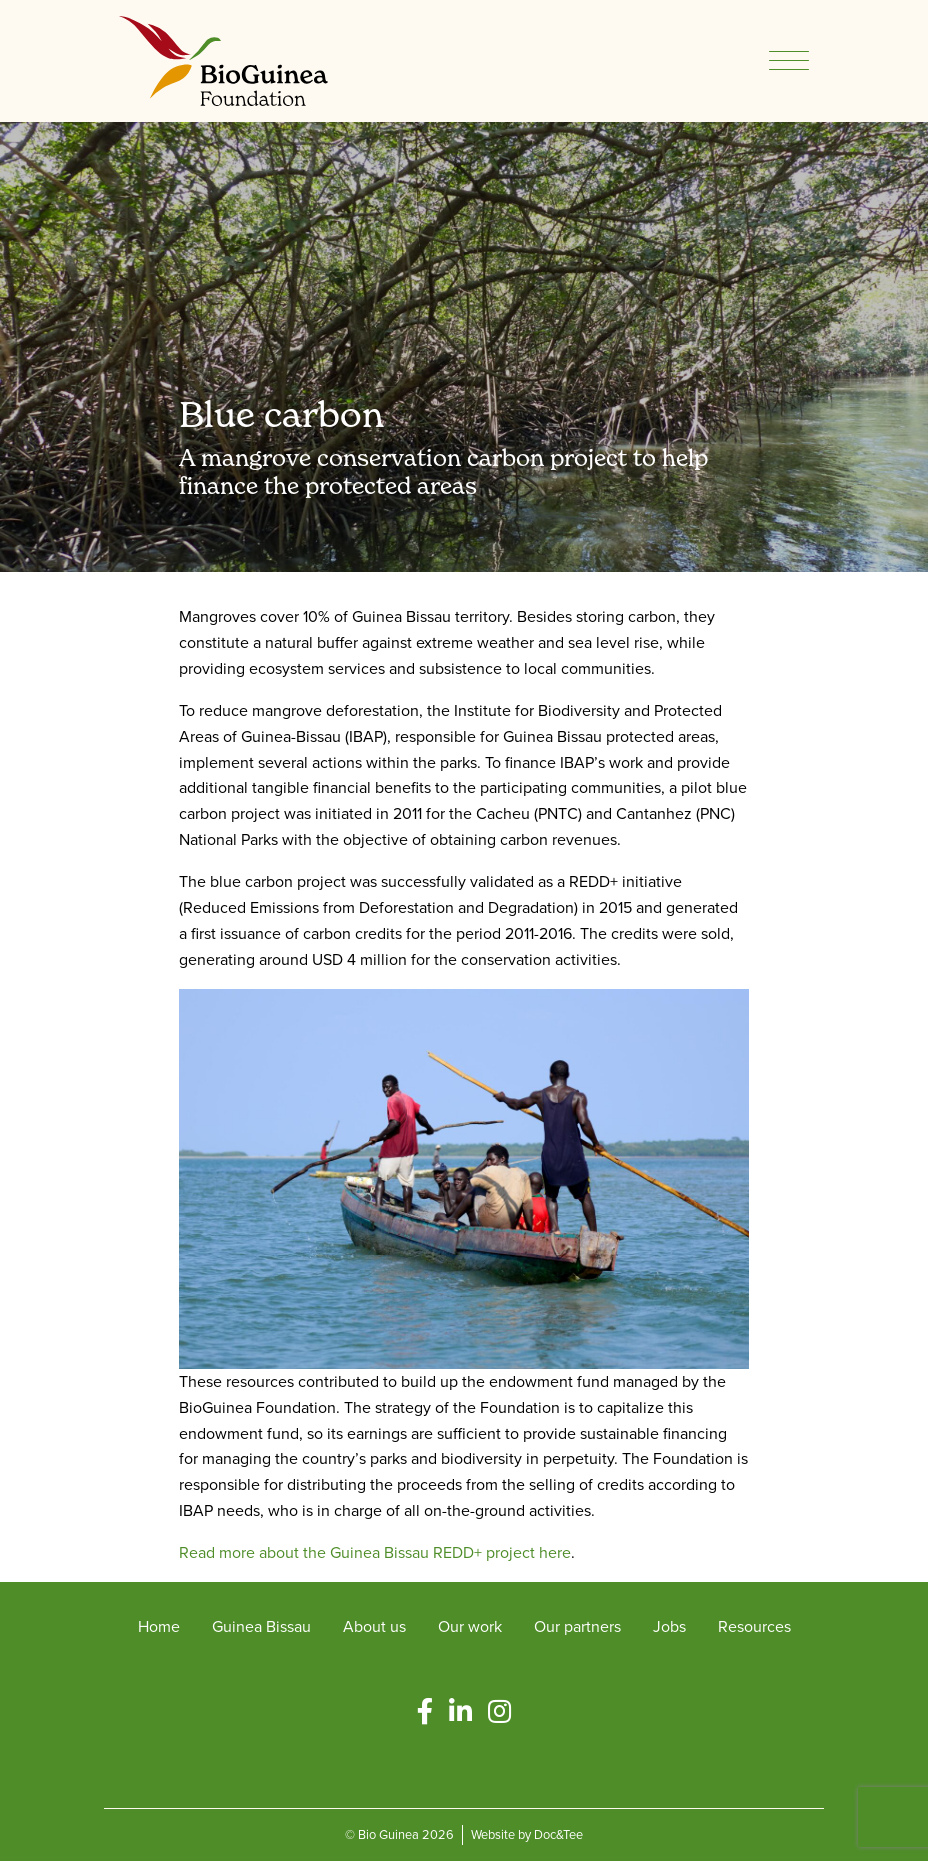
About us (374, 1626)
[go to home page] (223, 59)
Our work (470, 1626)
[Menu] (789, 61)
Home (159, 1626)
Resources (754, 1626)
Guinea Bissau (261, 1626)
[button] (425, 1712)
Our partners (577, 1626)
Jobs (669, 1626)
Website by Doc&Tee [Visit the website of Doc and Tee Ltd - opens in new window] (527, 1834)
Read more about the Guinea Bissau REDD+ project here (375, 1552)
